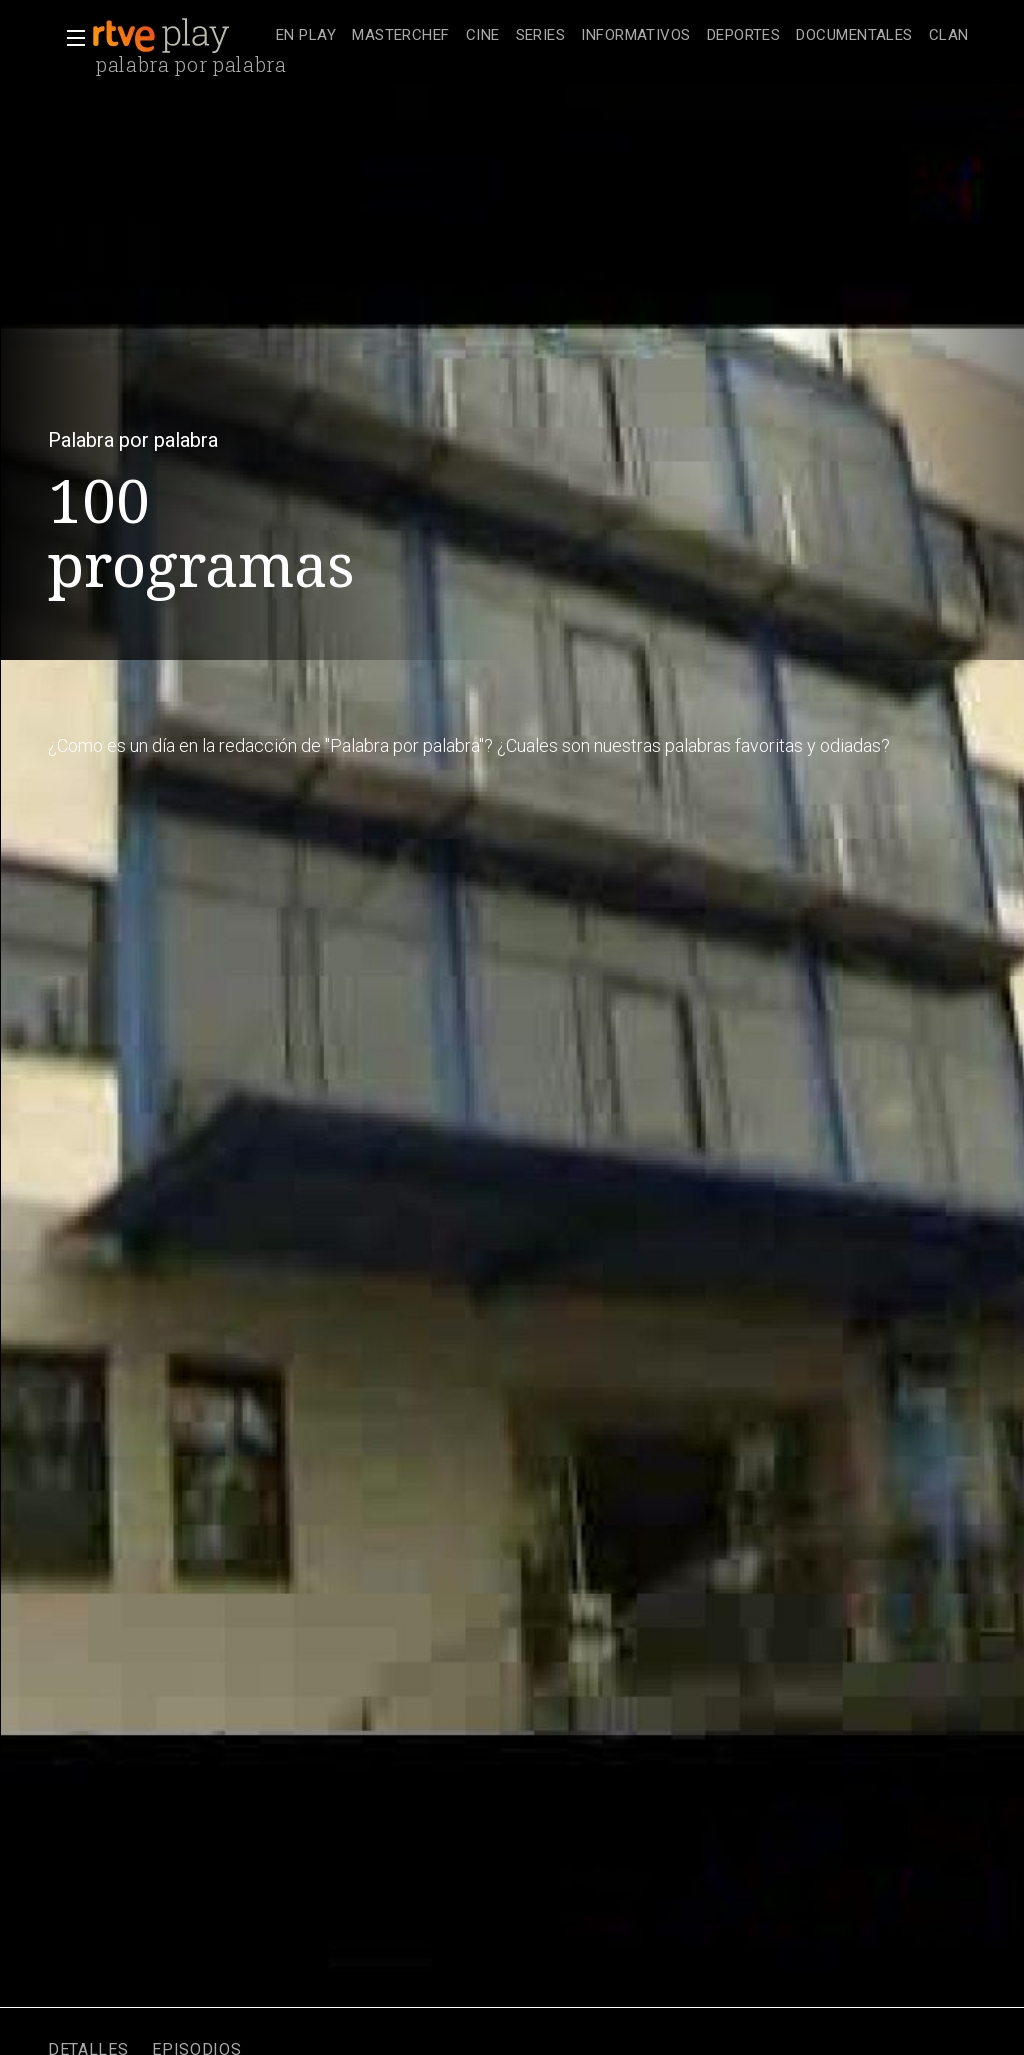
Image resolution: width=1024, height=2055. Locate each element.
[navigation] (622, 36)
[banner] (180, 36)
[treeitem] (306, 36)
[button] (70, 38)
